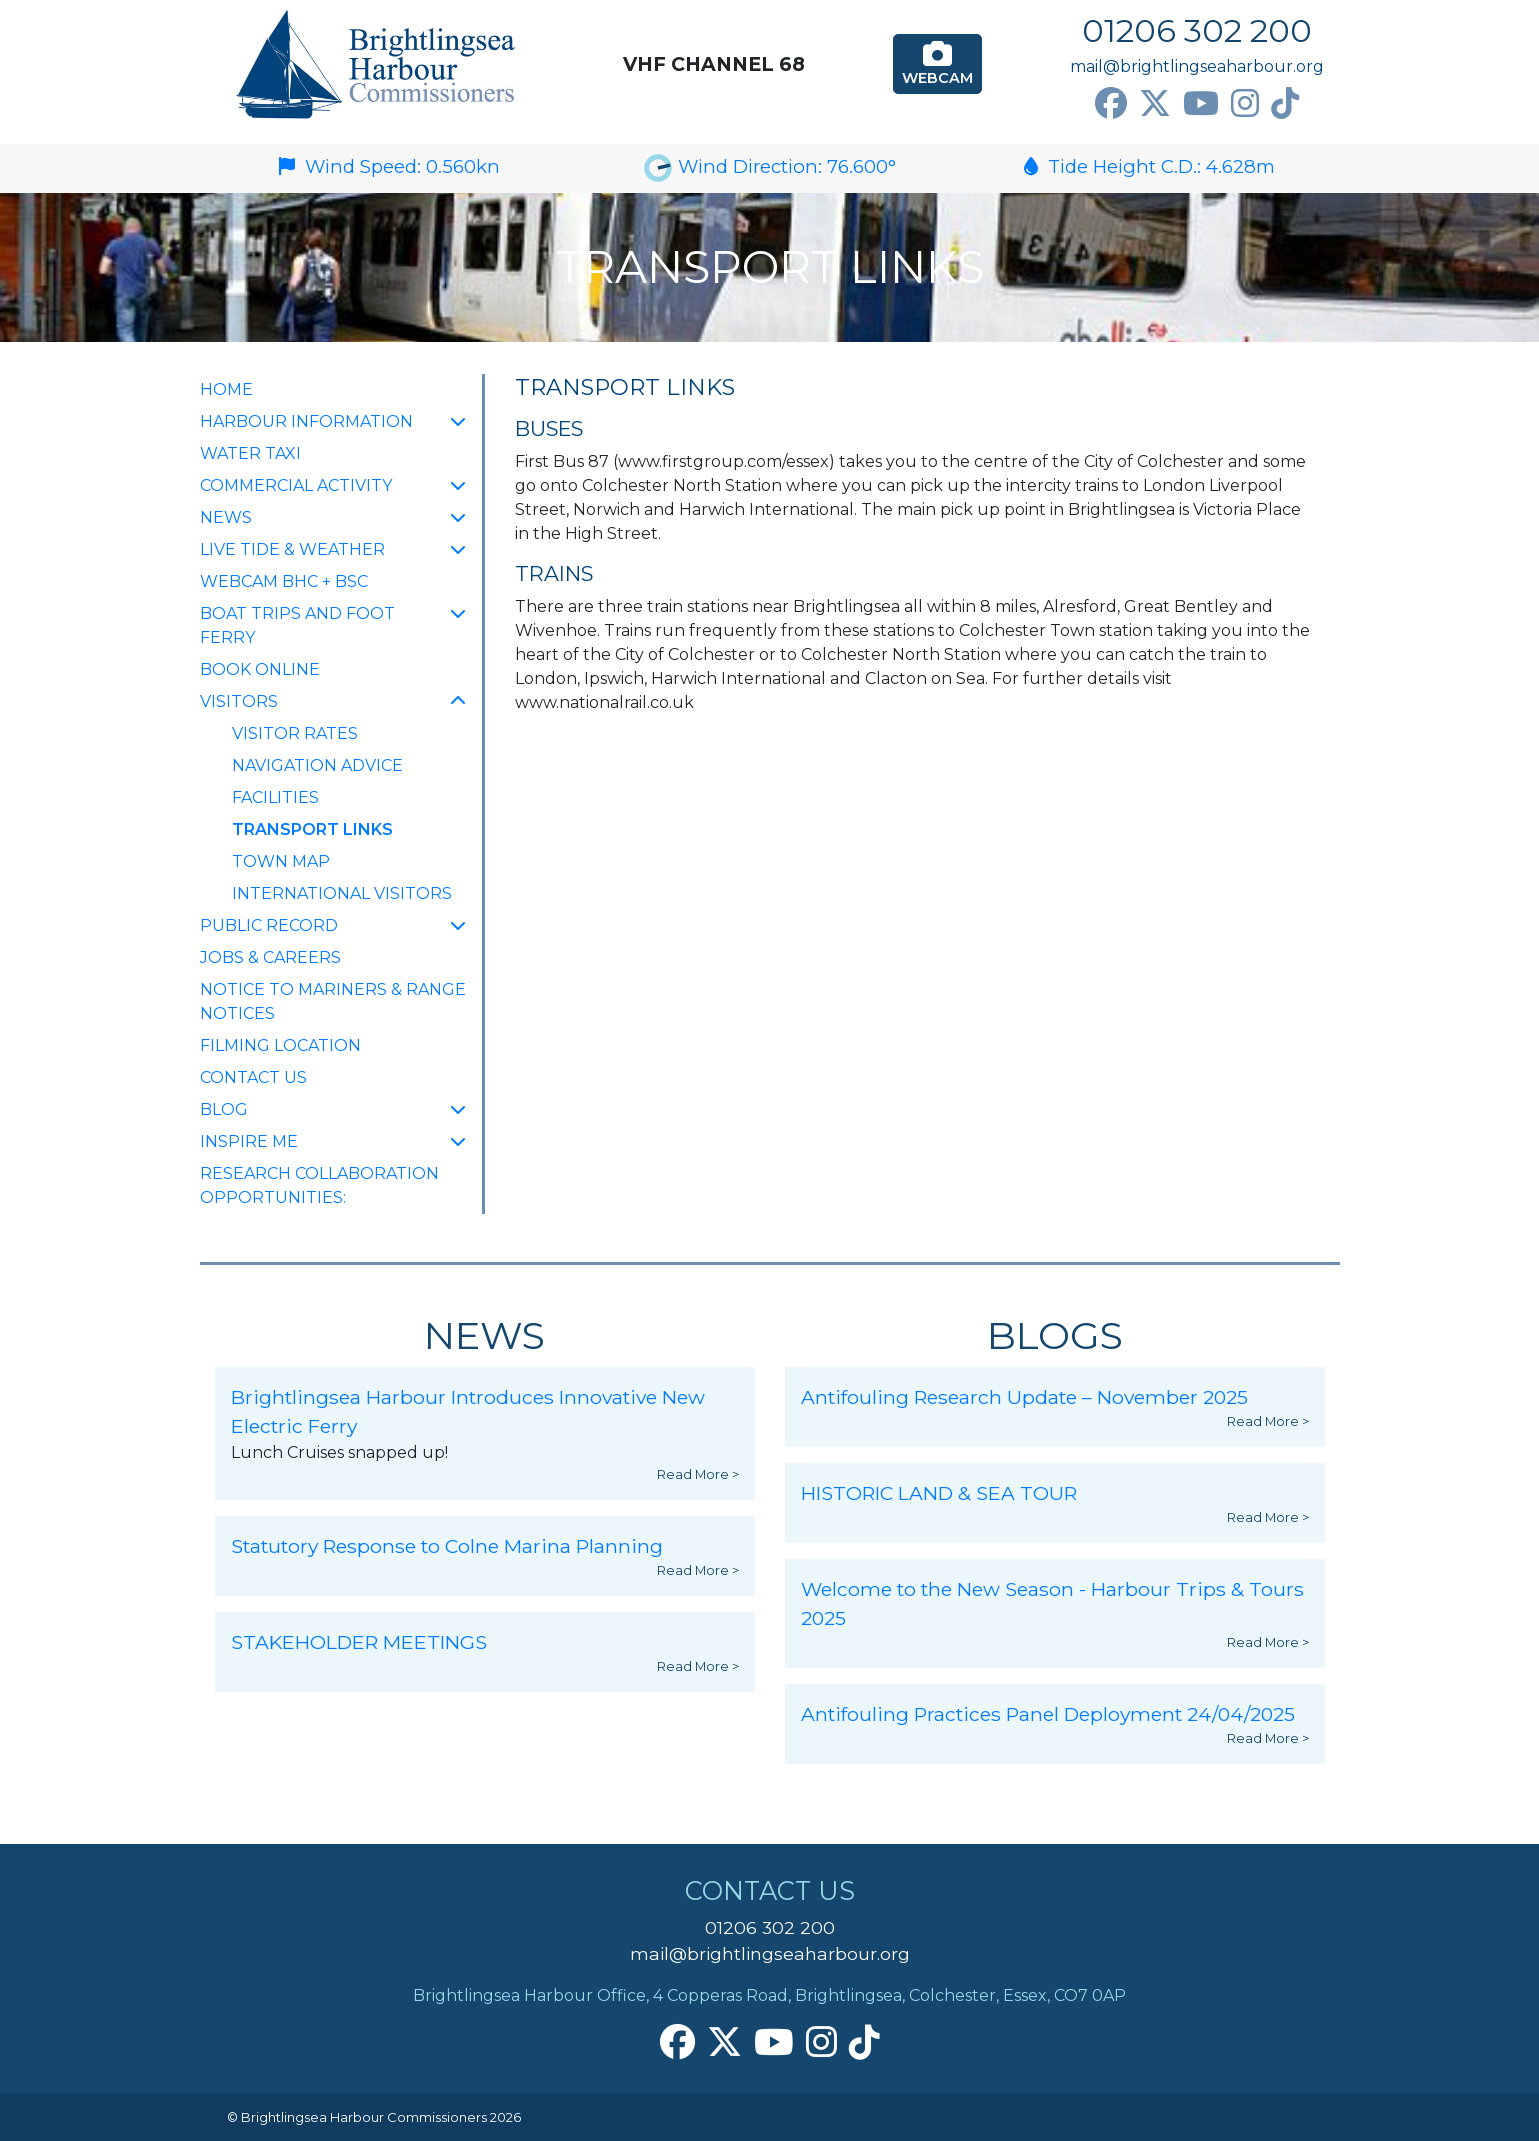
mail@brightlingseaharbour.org (1197, 66)
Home (226, 389)
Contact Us (253, 1077)
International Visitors (342, 893)
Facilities (275, 797)
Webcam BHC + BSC (284, 581)
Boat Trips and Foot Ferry (297, 625)
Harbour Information (306, 421)
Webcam (937, 63)
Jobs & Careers (270, 957)
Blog (224, 1109)
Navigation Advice (317, 765)
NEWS (226, 517)
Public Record (269, 925)
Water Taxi (250, 453)
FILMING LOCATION (280, 1045)
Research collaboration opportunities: (319, 1185)
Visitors (239, 701)
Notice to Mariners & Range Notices (333, 1001)
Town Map (281, 861)
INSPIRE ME (249, 1141)
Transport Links (312, 828)
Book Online (260, 669)
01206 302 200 (1197, 30)
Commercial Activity (296, 485)
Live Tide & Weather (292, 549)
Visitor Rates (295, 733)
